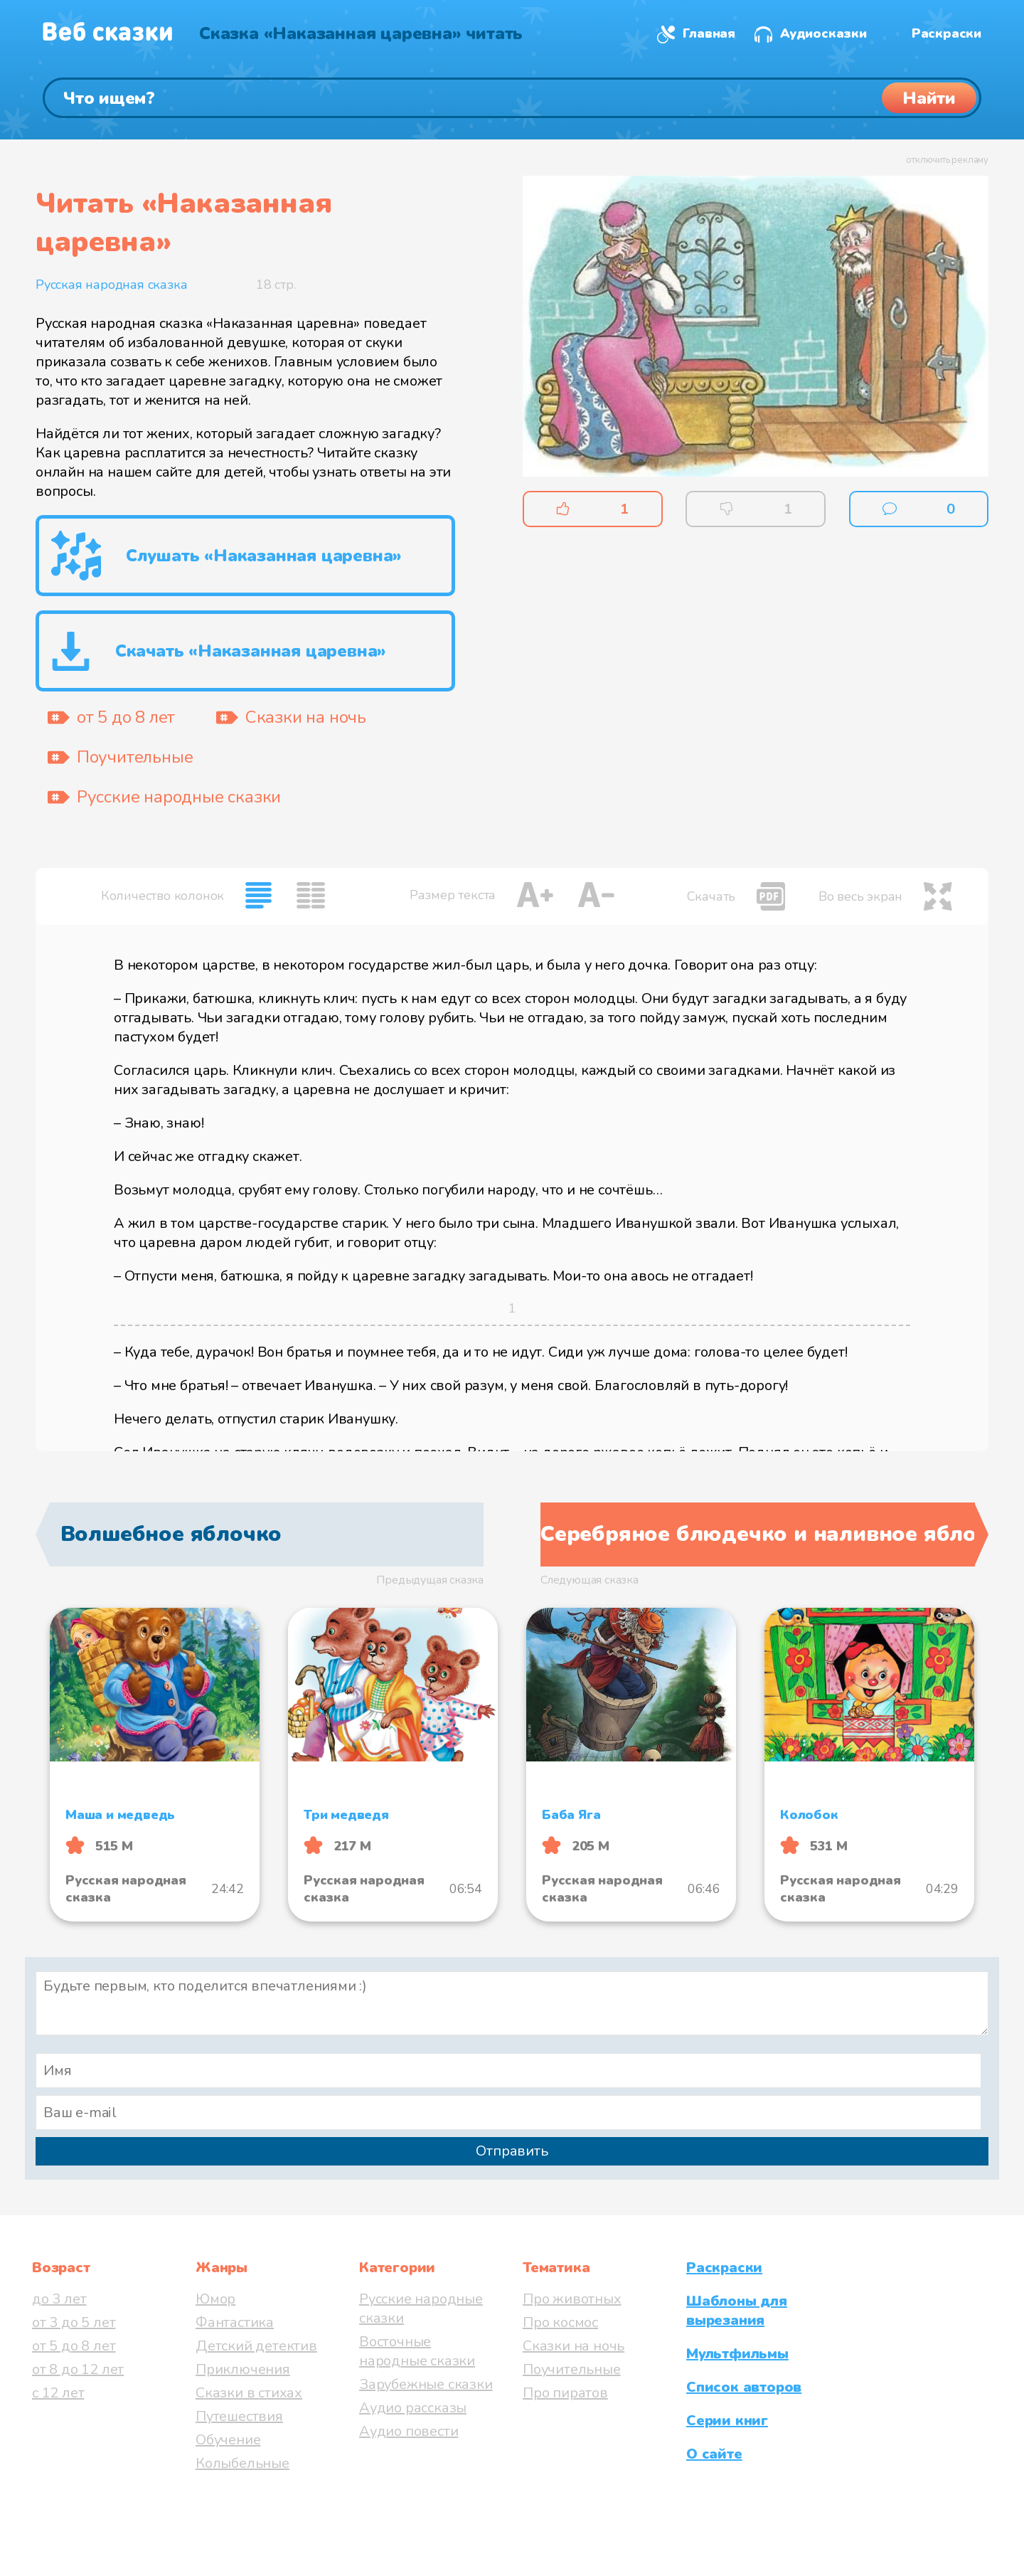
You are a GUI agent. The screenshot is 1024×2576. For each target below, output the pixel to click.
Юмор (215, 2299)
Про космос (560, 2322)
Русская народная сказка (111, 284)
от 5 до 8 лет (73, 2345)
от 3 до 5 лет (73, 2322)
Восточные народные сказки (417, 2351)
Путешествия (239, 2416)
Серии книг (727, 2420)
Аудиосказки (823, 33)
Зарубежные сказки (426, 2384)
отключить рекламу (947, 160)
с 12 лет (58, 2392)
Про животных (572, 2299)
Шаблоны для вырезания (736, 2310)
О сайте (714, 2454)
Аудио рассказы (412, 2407)
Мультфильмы (737, 2353)
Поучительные (572, 2369)
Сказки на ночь (573, 2345)
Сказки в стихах (249, 2392)
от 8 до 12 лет (78, 2369)
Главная (709, 33)
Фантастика (235, 2322)
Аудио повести (408, 2431)
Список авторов (743, 2387)
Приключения (243, 2369)
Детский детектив (256, 2345)
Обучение (228, 2439)
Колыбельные (242, 2463)
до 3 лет (59, 2299)
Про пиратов (565, 2392)
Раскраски (946, 33)
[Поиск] (512, 98)
